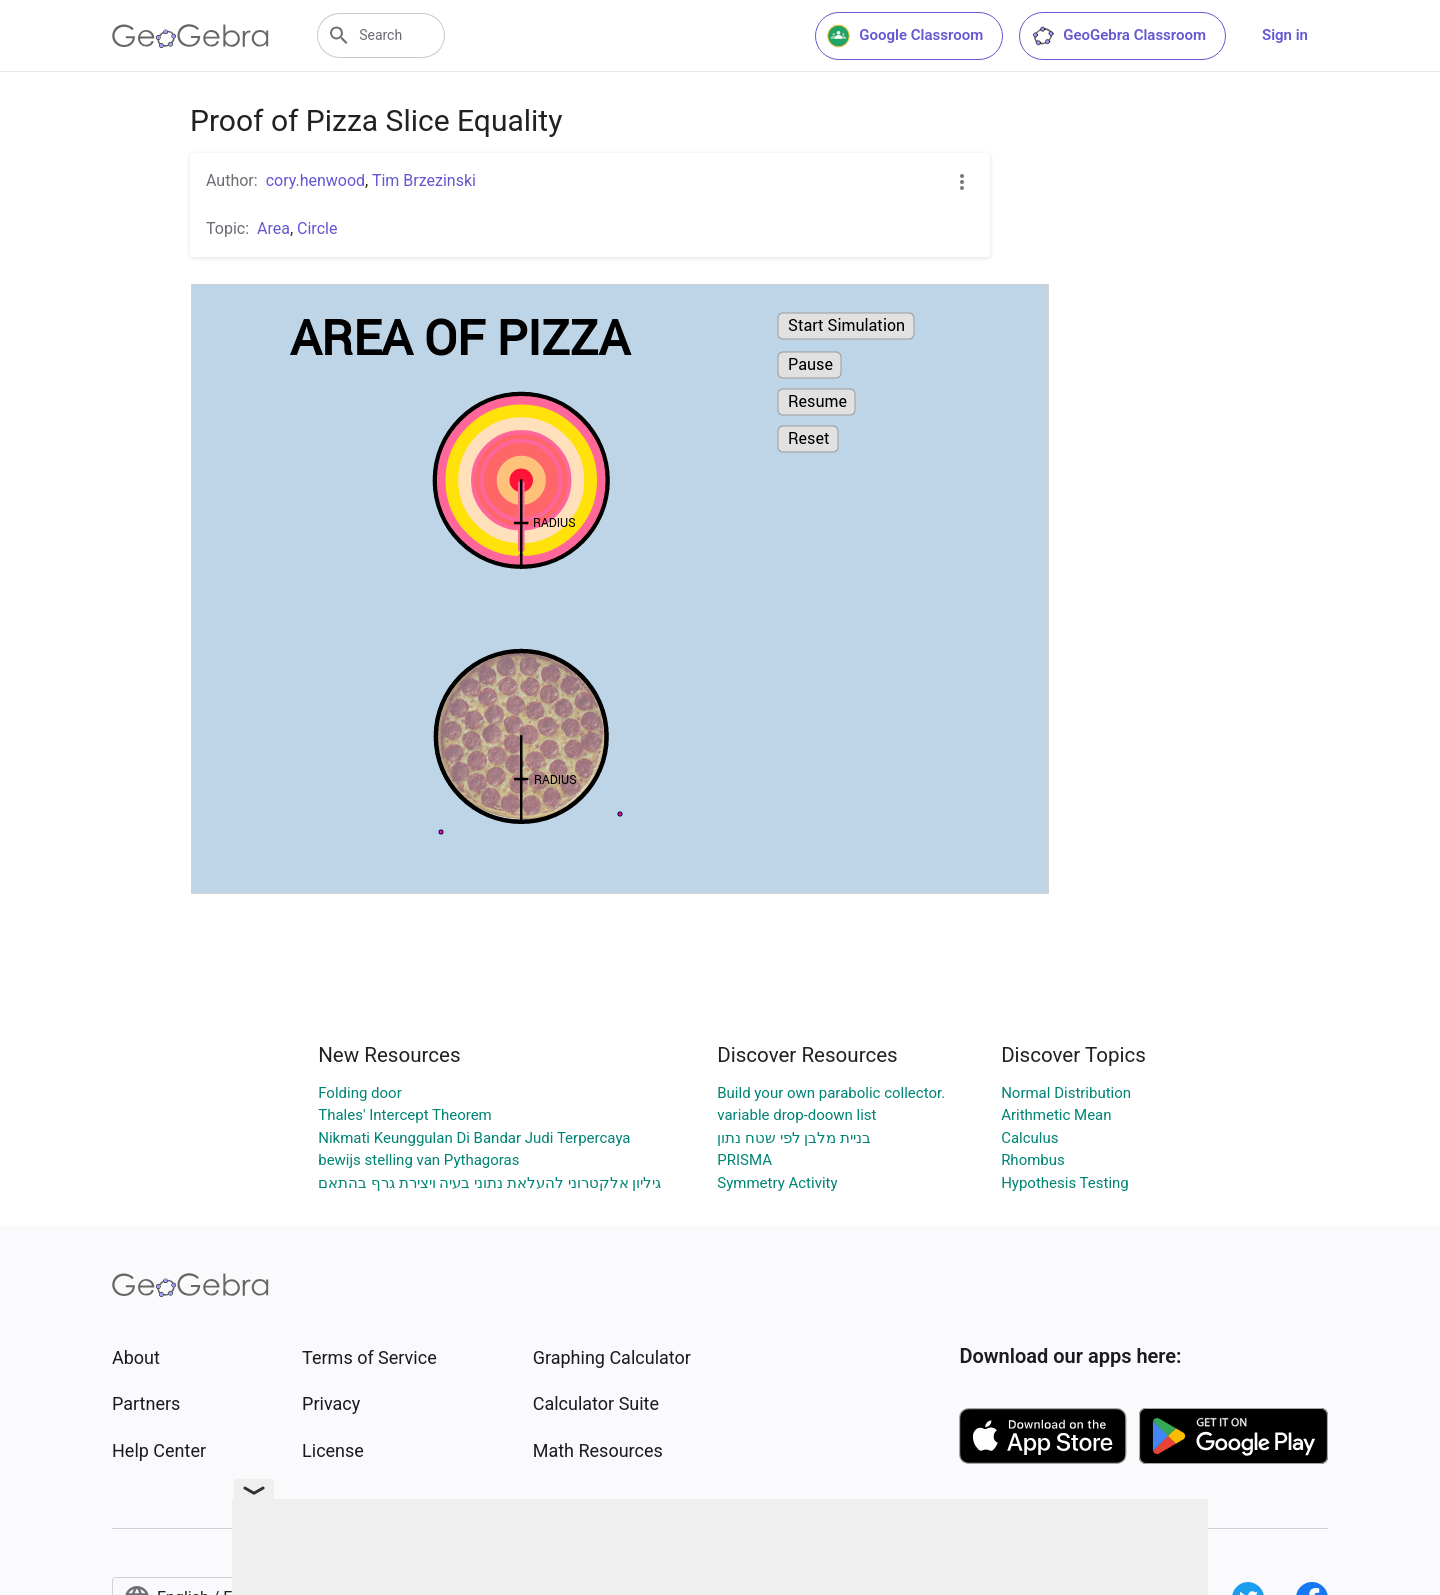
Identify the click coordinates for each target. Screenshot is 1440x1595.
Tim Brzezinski (424, 180)
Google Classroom (905, 36)
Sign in (1285, 35)
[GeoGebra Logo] (190, 36)
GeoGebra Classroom (1118, 36)
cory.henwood (315, 180)
